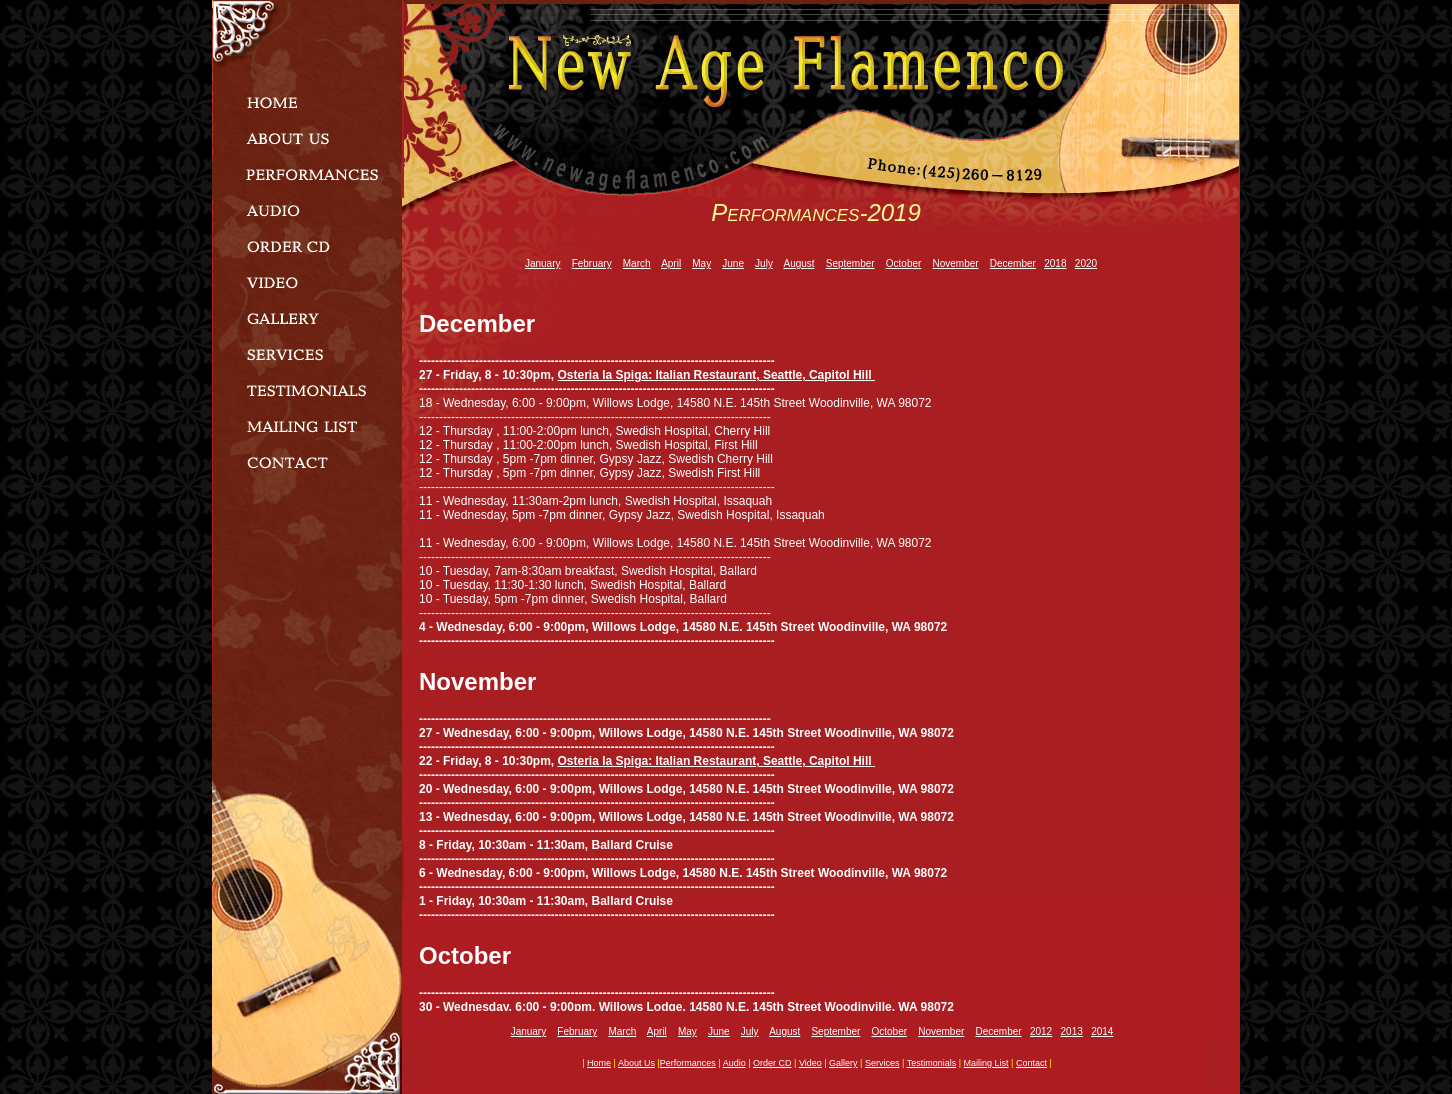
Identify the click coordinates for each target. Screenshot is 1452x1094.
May (701, 263)
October (904, 263)
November (955, 263)
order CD (772, 1063)
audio (734, 1063)
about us (636, 1063)
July (764, 263)
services (882, 1063)
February (592, 263)
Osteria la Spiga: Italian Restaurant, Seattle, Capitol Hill (716, 375)
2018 (1055, 263)
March (637, 263)
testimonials (932, 1063)
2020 (1086, 263)
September (850, 263)
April (671, 263)
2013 (1072, 1031)
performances (688, 1063)
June (733, 263)
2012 (1041, 1031)
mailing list (986, 1063)
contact (1031, 1063)
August (798, 263)
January (543, 263)
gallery (843, 1063)
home (599, 1063)
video (810, 1063)
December (1013, 263)
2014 (1102, 1031)
